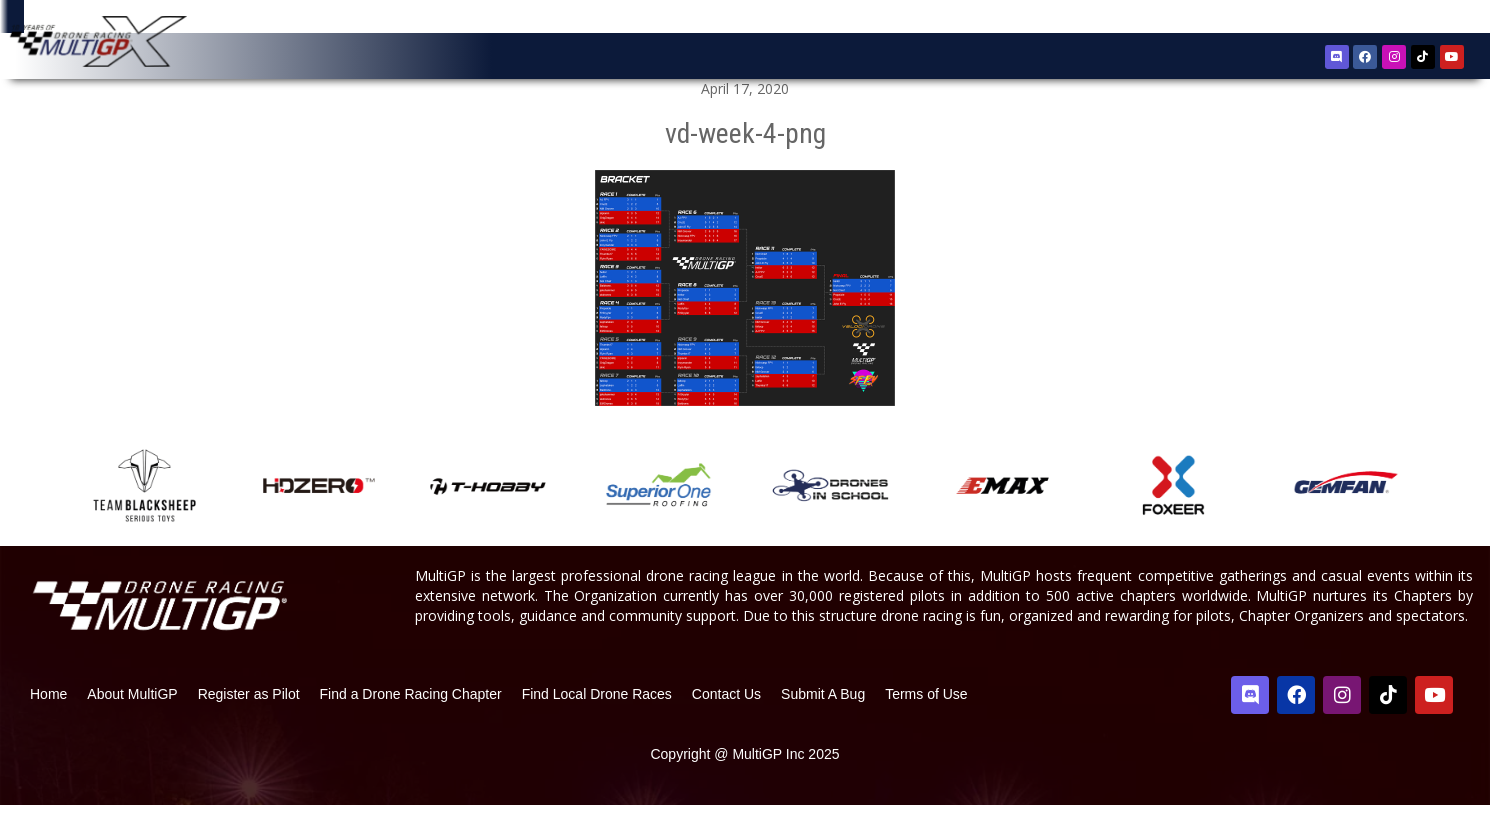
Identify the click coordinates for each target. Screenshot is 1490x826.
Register (1362, 18)
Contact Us (726, 715)
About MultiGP (132, 715)
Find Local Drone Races (597, 715)
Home (48, 715)
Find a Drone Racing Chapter (411, 715)
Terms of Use (926, 715)
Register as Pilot (249, 715)
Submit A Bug (823, 715)
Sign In (1421, 19)
